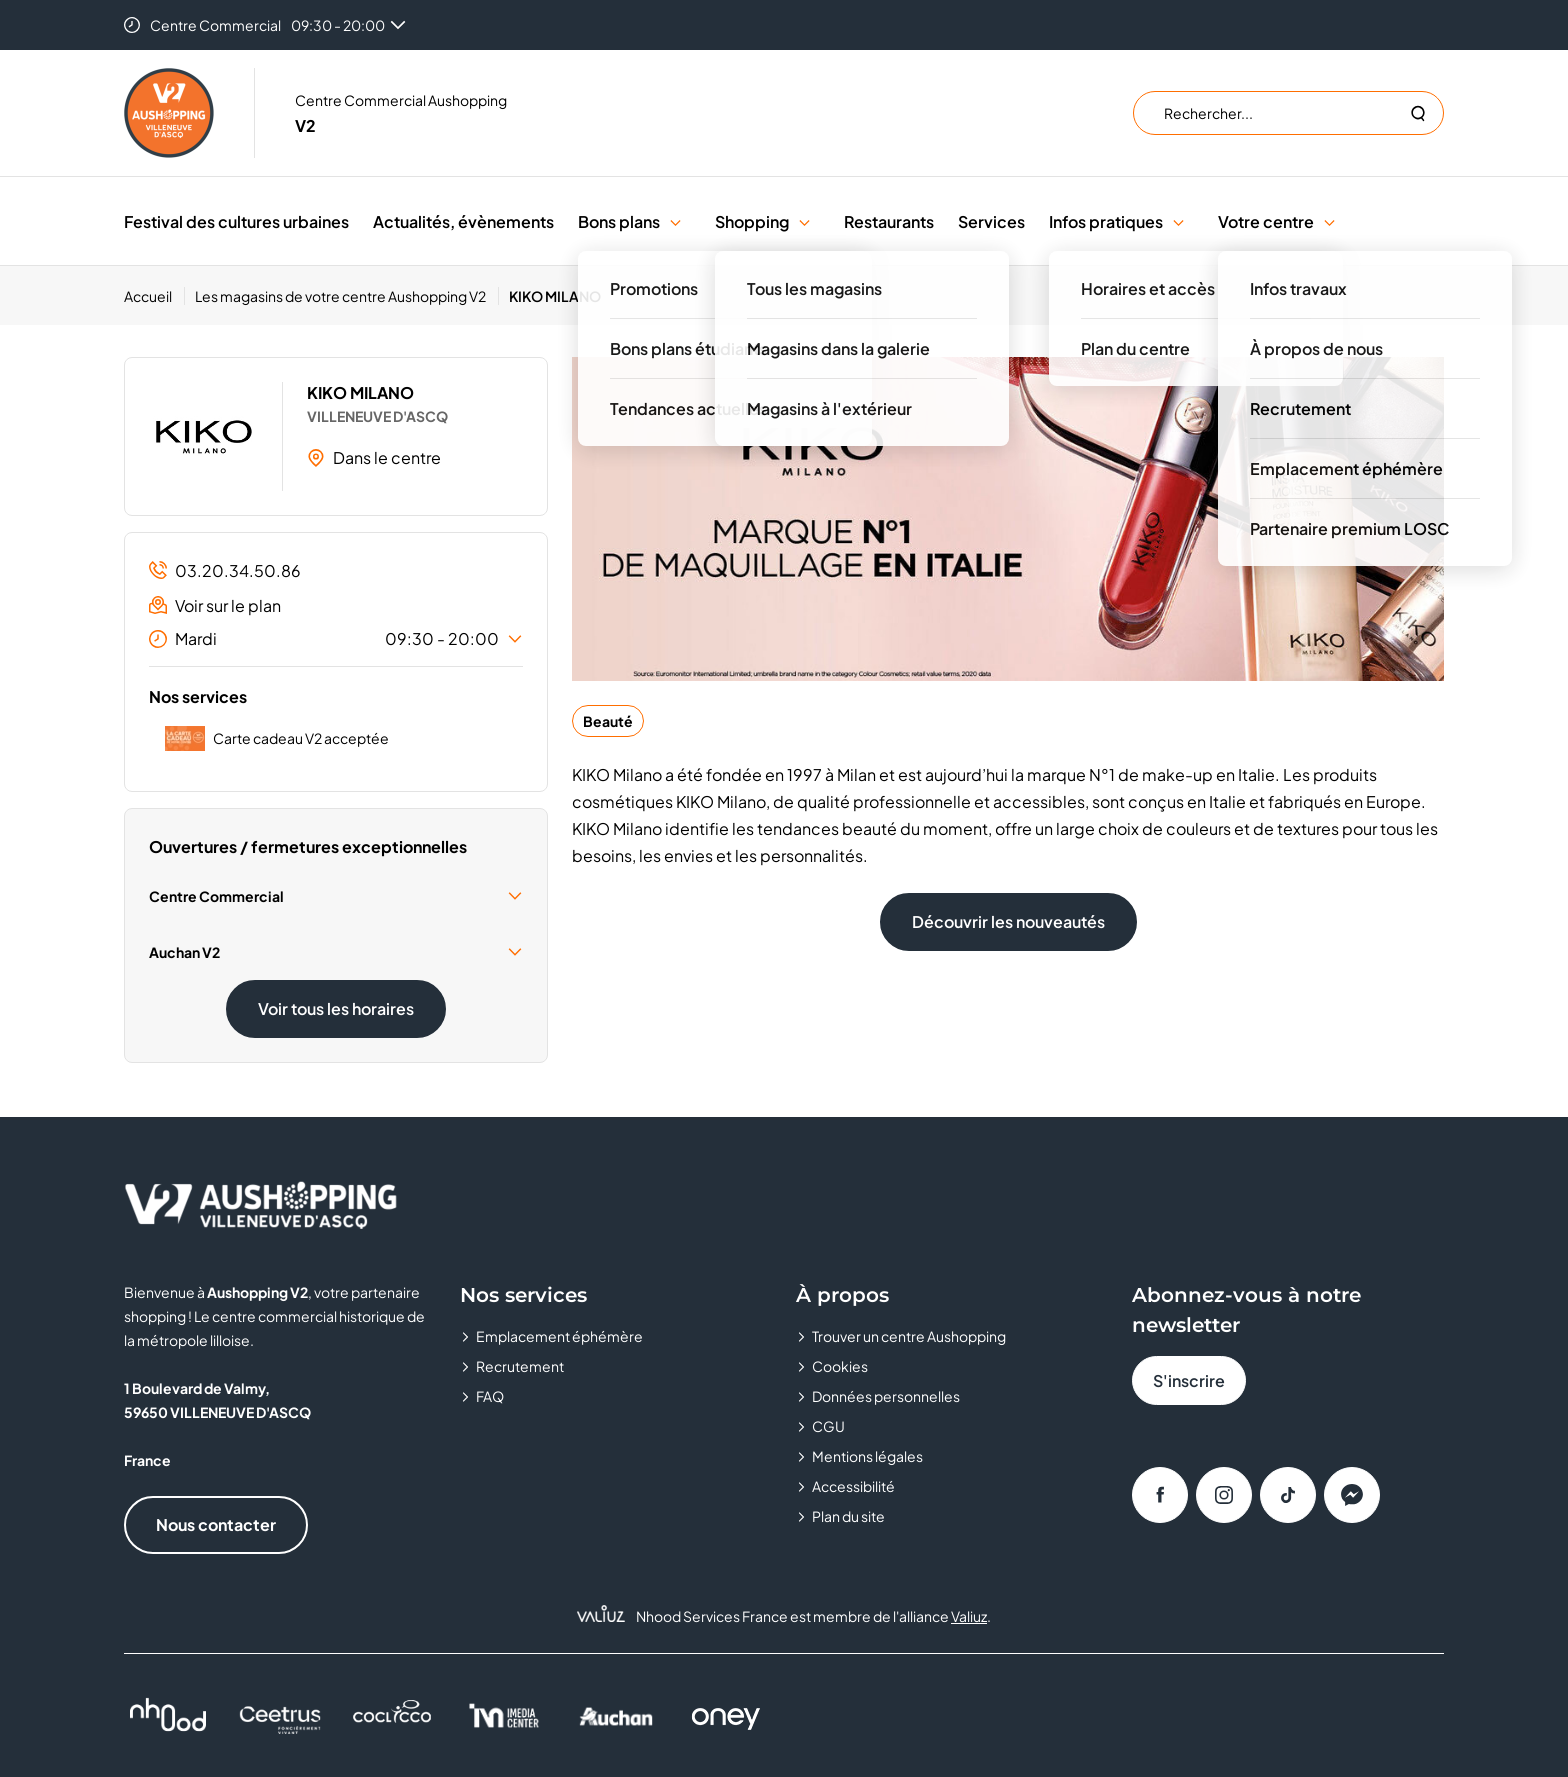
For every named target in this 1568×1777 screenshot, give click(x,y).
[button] (675, 221)
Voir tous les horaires (336, 1008)
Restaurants (889, 221)
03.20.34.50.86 (225, 570)
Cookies (840, 1366)
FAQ (490, 1396)
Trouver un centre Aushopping (909, 1336)
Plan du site (848, 1516)
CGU (828, 1426)
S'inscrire (1189, 1380)
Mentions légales (867, 1456)
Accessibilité (853, 1486)
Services (991, 221)
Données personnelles (886, 1396)
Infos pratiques (1106, 221)
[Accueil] (154, 296)
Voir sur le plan (215, 605)
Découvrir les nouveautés (1008, 921)
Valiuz (969, 1616)
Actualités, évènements (463, 221)
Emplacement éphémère (559, 1336)
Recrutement (520, 1366)
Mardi (336, 639)
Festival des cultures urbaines (236, 221)
